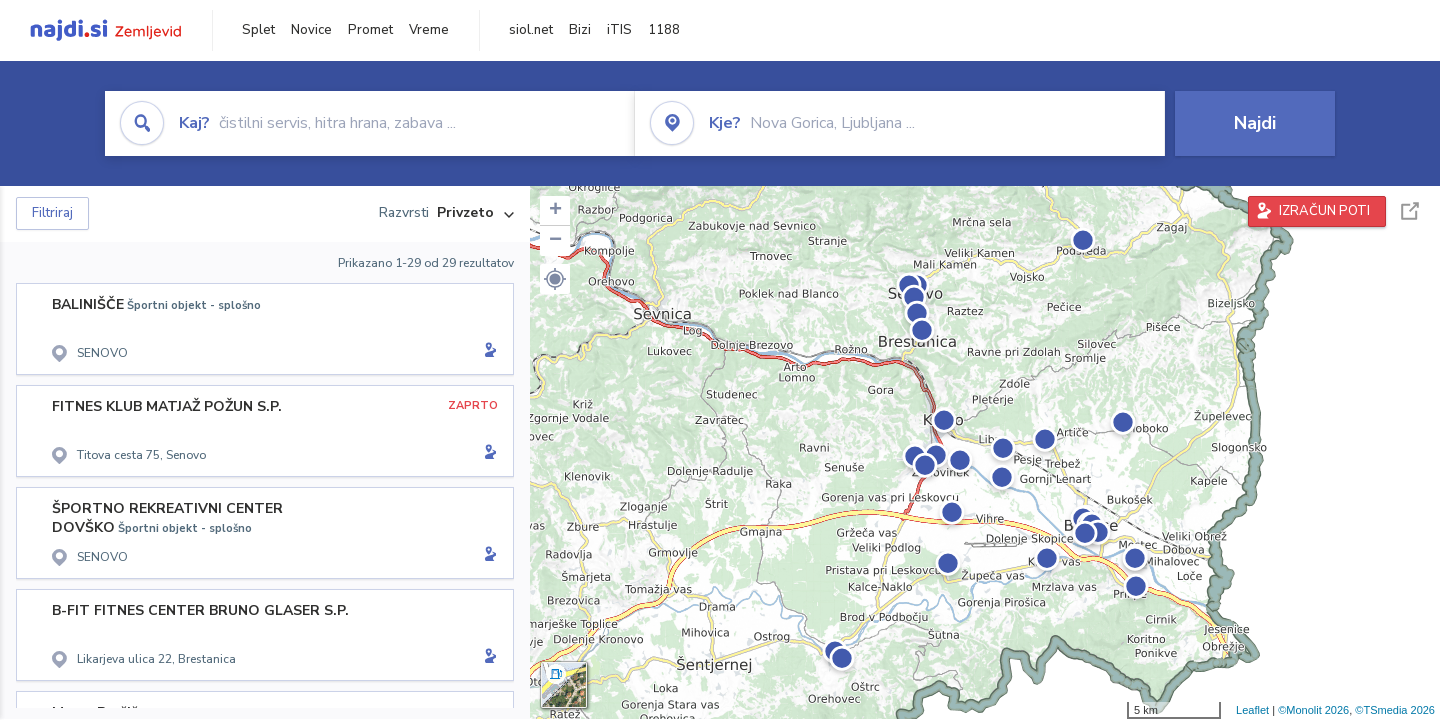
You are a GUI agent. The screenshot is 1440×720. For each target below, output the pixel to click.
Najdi (1255, 123)
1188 (664, 30)
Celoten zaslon (1410, 211)
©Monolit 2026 (1313, 710)
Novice (311, 30)
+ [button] (555, 211)
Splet (258, 30)
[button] (555, 279)
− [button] (555, 241)
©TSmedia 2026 (1395, 710)
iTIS (619, 30)
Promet (370, 30)
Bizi (580, 30)
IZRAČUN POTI (1324, 211)
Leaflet (1252, 710)
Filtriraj (52, 213)
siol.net (531, 30)
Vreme (429, 30)
